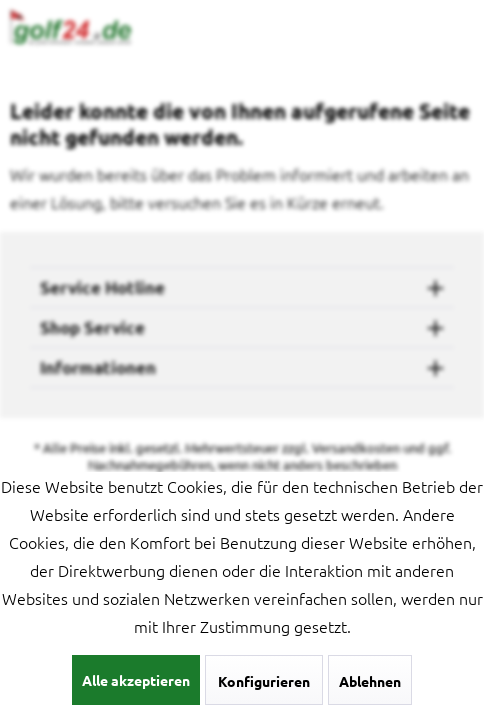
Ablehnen (370, 681)
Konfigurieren (264, 681)
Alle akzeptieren (136, 680)
